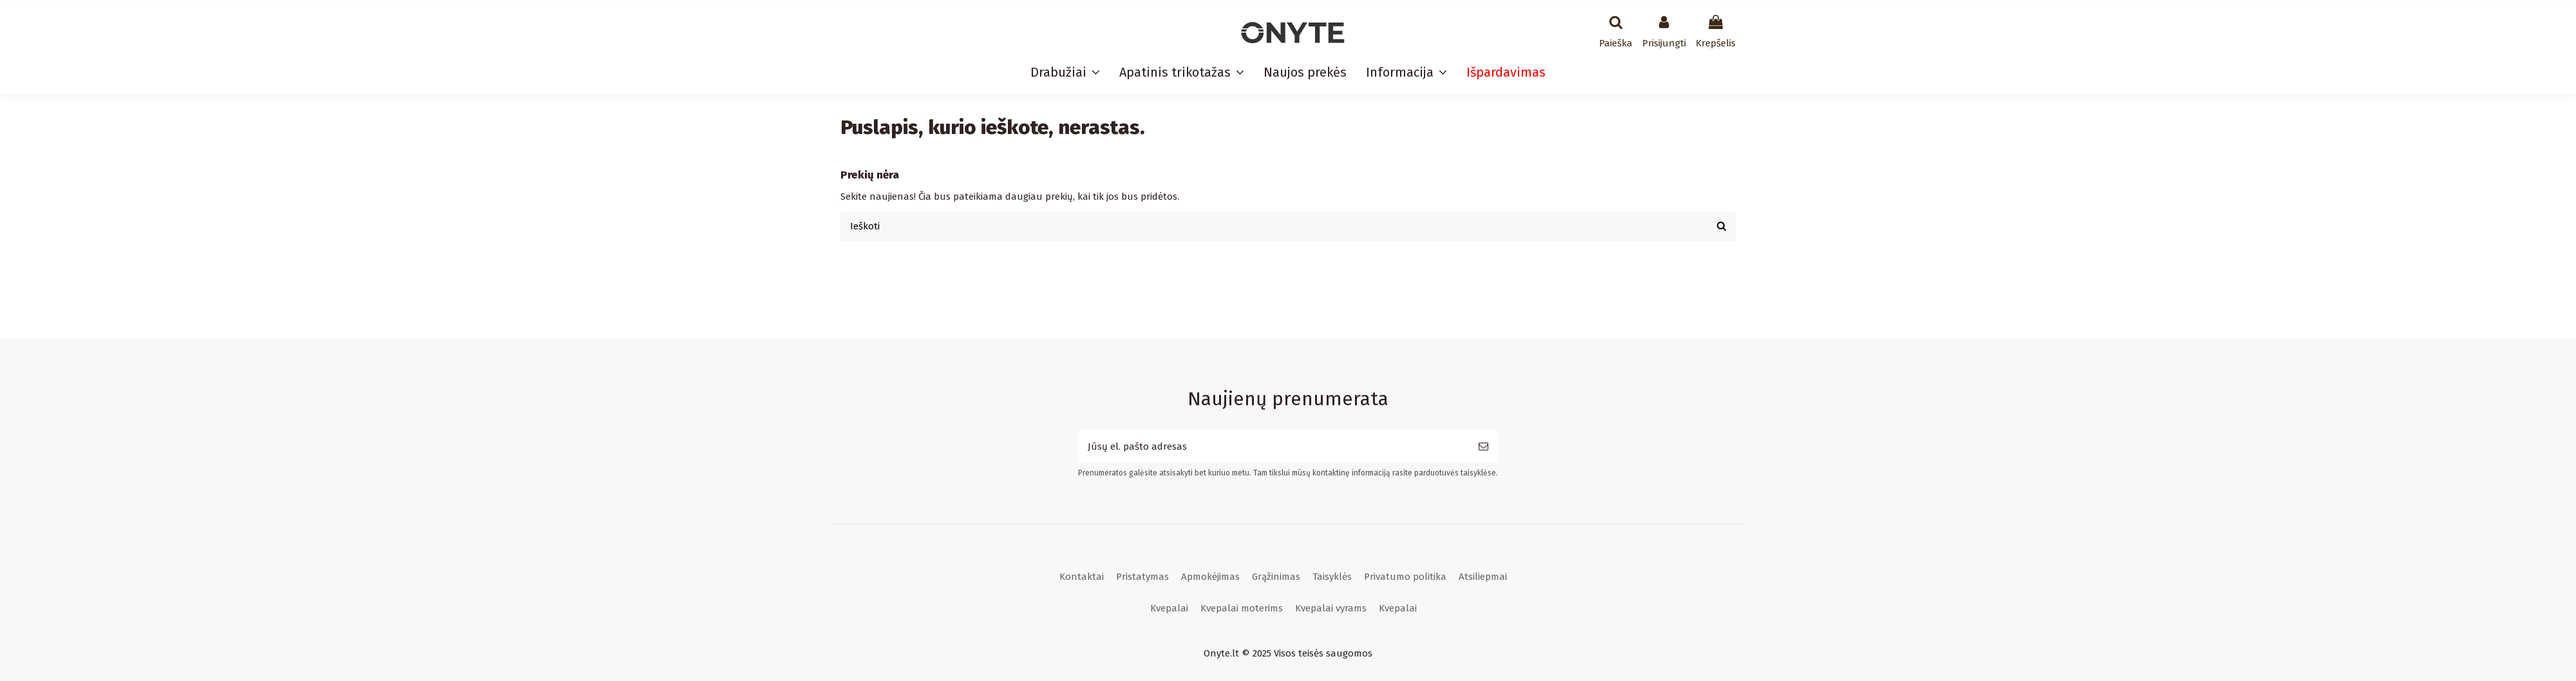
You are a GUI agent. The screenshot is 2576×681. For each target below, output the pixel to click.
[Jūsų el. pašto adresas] (1273, 447)
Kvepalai (1169, 608)
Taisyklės (1332, 576)
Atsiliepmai (1483, 576)
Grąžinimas (1276, 576)
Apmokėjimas (1210, 576)
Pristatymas (1142, 576)
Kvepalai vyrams (1331, 608)
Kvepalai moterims (1241, 608)
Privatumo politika (1405, 576)
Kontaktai (1081, 576)
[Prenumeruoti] (1483, 447)
